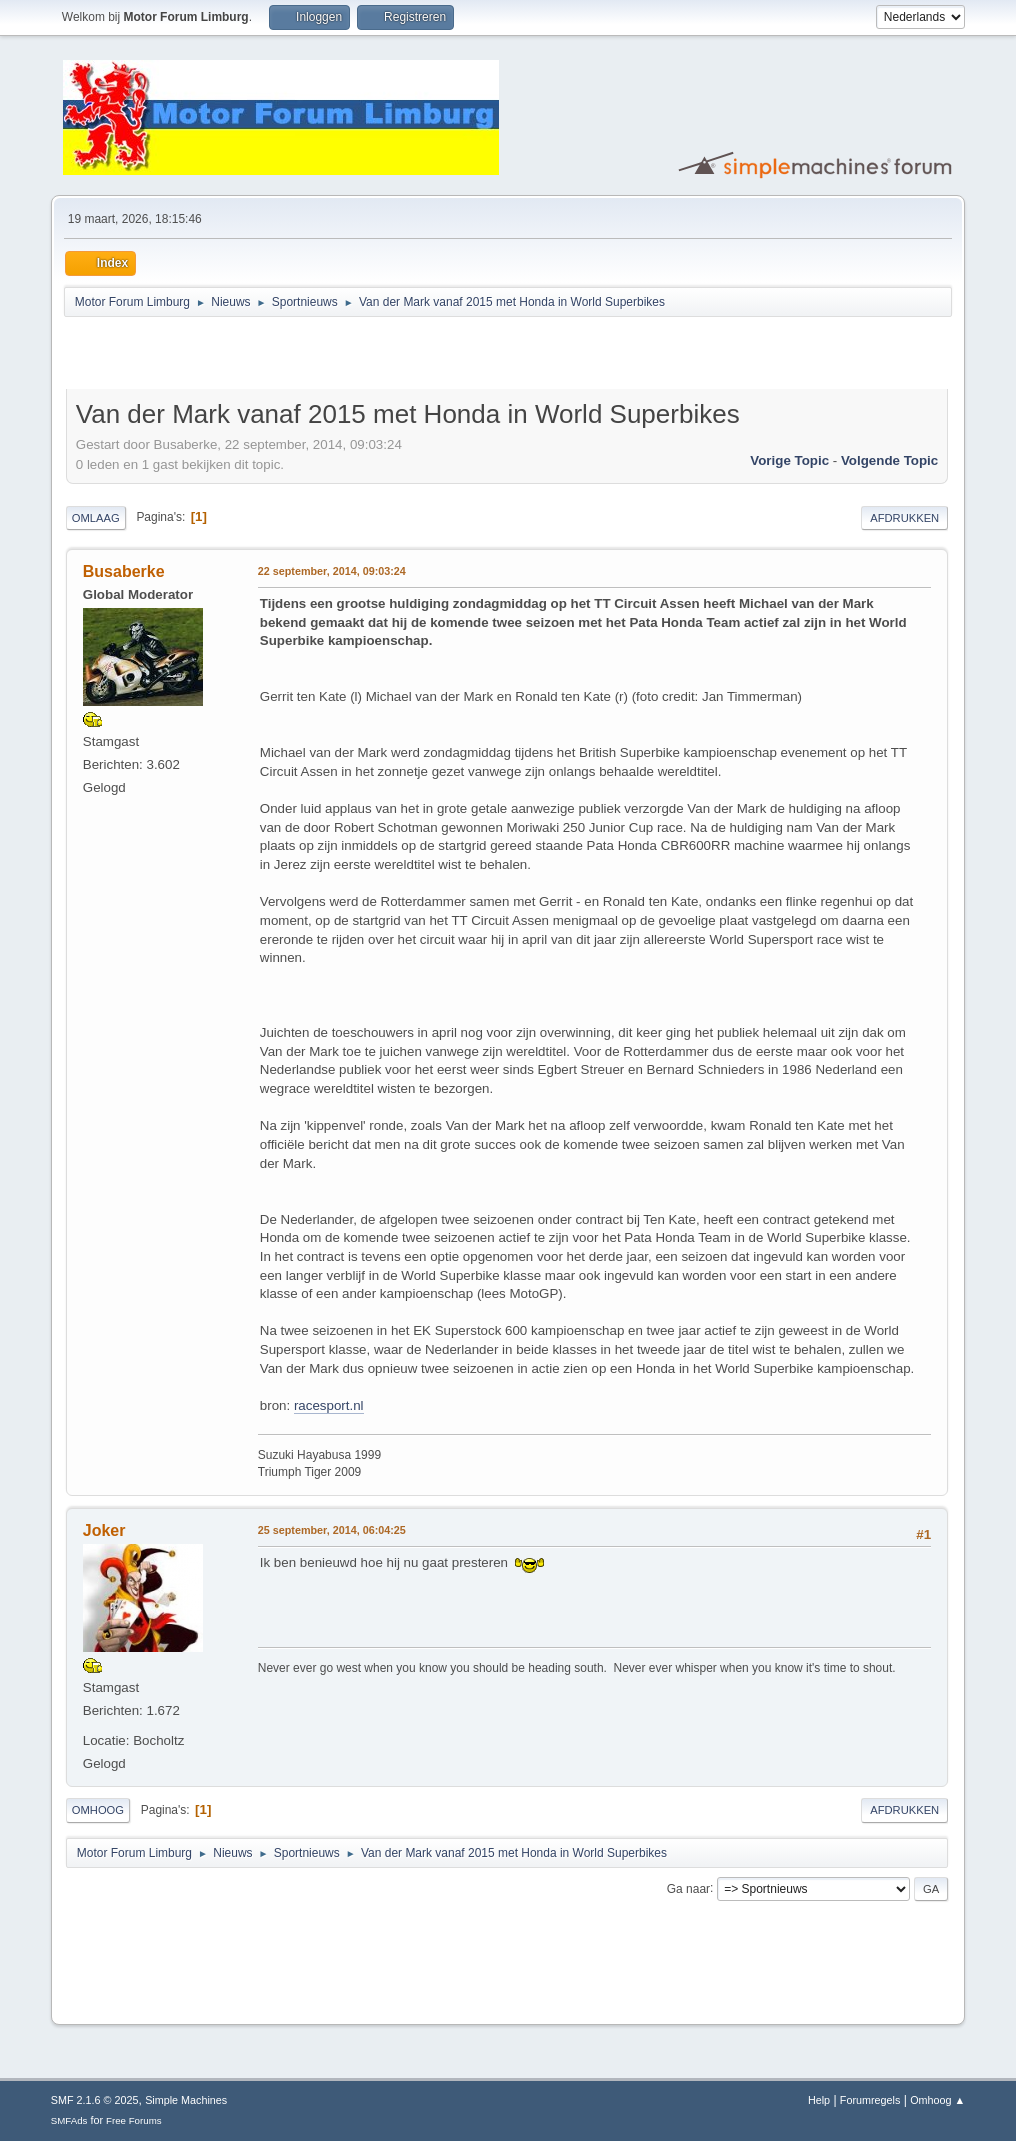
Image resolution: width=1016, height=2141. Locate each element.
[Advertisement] (300, 356)
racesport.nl (329, 1405)
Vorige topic (789, 460)
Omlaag (96, 518)
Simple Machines (186, 2100)
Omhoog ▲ (937, 2100)
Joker (104, 1530)
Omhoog (98, 1810)
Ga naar (688, 1888)
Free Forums (134, 2120)
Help (819, 2100)
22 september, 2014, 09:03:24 (332, 571)
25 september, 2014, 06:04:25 (332, 1530)
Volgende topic (889, 460)
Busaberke (124, 571)
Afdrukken (904, 518)
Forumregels (870, 2100)
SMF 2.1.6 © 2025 (95, 2100)
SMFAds (69, 2120)
